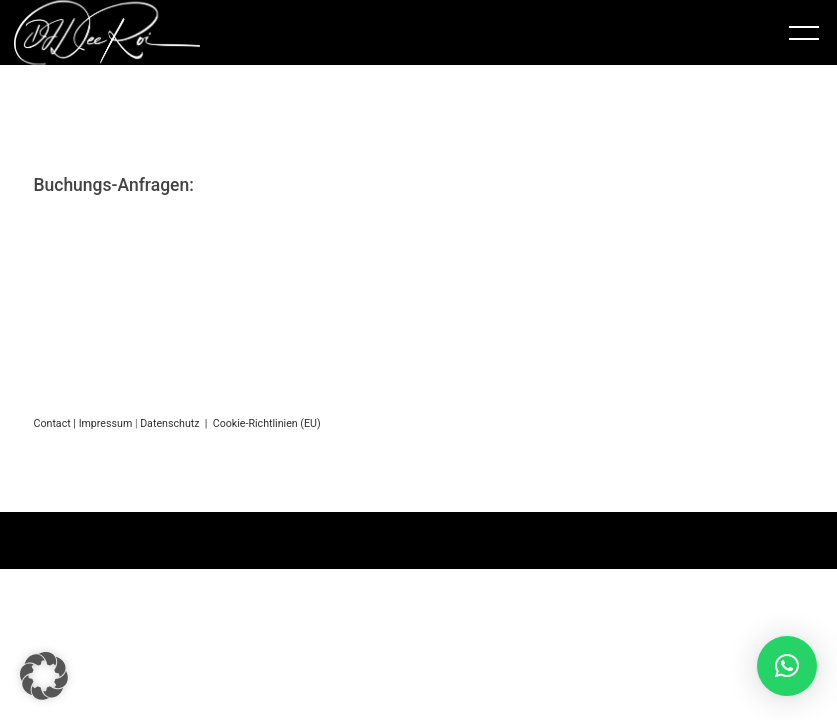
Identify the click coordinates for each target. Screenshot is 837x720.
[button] (44, 676)
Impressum (106, 423)
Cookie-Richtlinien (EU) (267, 423)
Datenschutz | (176, 423)
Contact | (55, 423)
